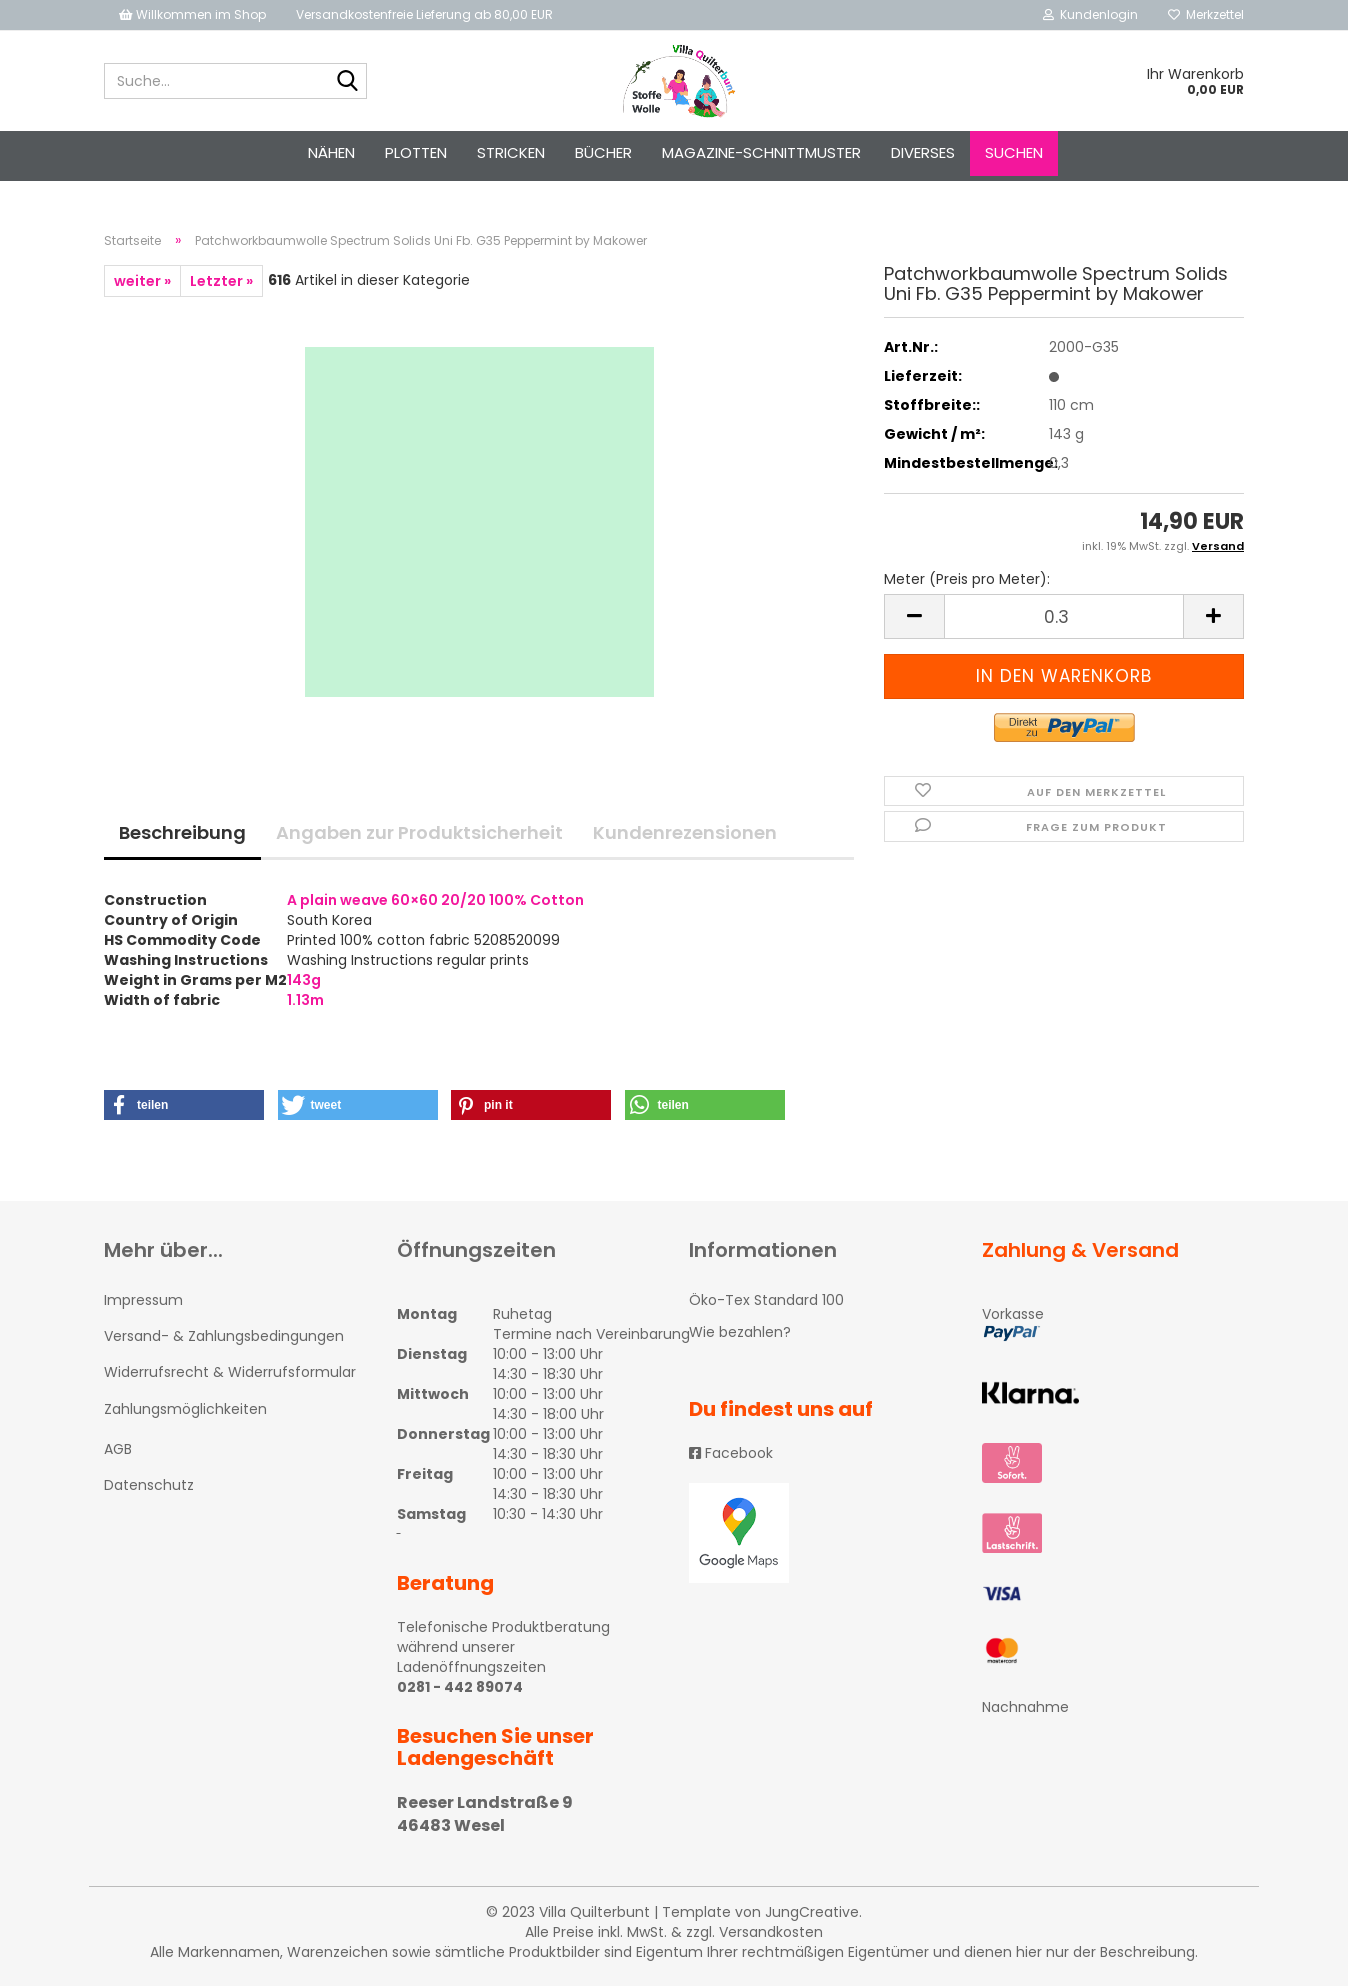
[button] (184, 1105)
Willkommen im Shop (192, 14)
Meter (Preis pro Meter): (967, 579)
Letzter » (221, 281)
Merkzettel (1206, 14)
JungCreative (812, 1912)
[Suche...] (348, 82)
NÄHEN (331, 152)
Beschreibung (182, 832)
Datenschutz (149, 1485)
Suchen (1014, 152)
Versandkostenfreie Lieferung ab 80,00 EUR (424, 14)
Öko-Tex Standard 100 (766, 1300)
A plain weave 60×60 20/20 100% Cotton (435, 900)
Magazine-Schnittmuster (761, 152)
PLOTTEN (416, 152)
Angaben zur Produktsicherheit (419, 832)
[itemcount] (1064, 616)
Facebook (731, 1453)
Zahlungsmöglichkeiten (185, 1409)
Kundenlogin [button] (1090, 14)
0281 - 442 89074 (460, 1687)
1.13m (305, 1000)
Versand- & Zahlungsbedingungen (224, 1336)
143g (304, 980)
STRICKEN (511, 152)
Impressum (143, 1300)
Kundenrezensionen (685, 832)
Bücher (603, 152)
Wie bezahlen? (740, 1332)
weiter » (142, 281)
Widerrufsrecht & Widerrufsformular (230, 1372)
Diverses (923, 152)
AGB (118, 1449)
